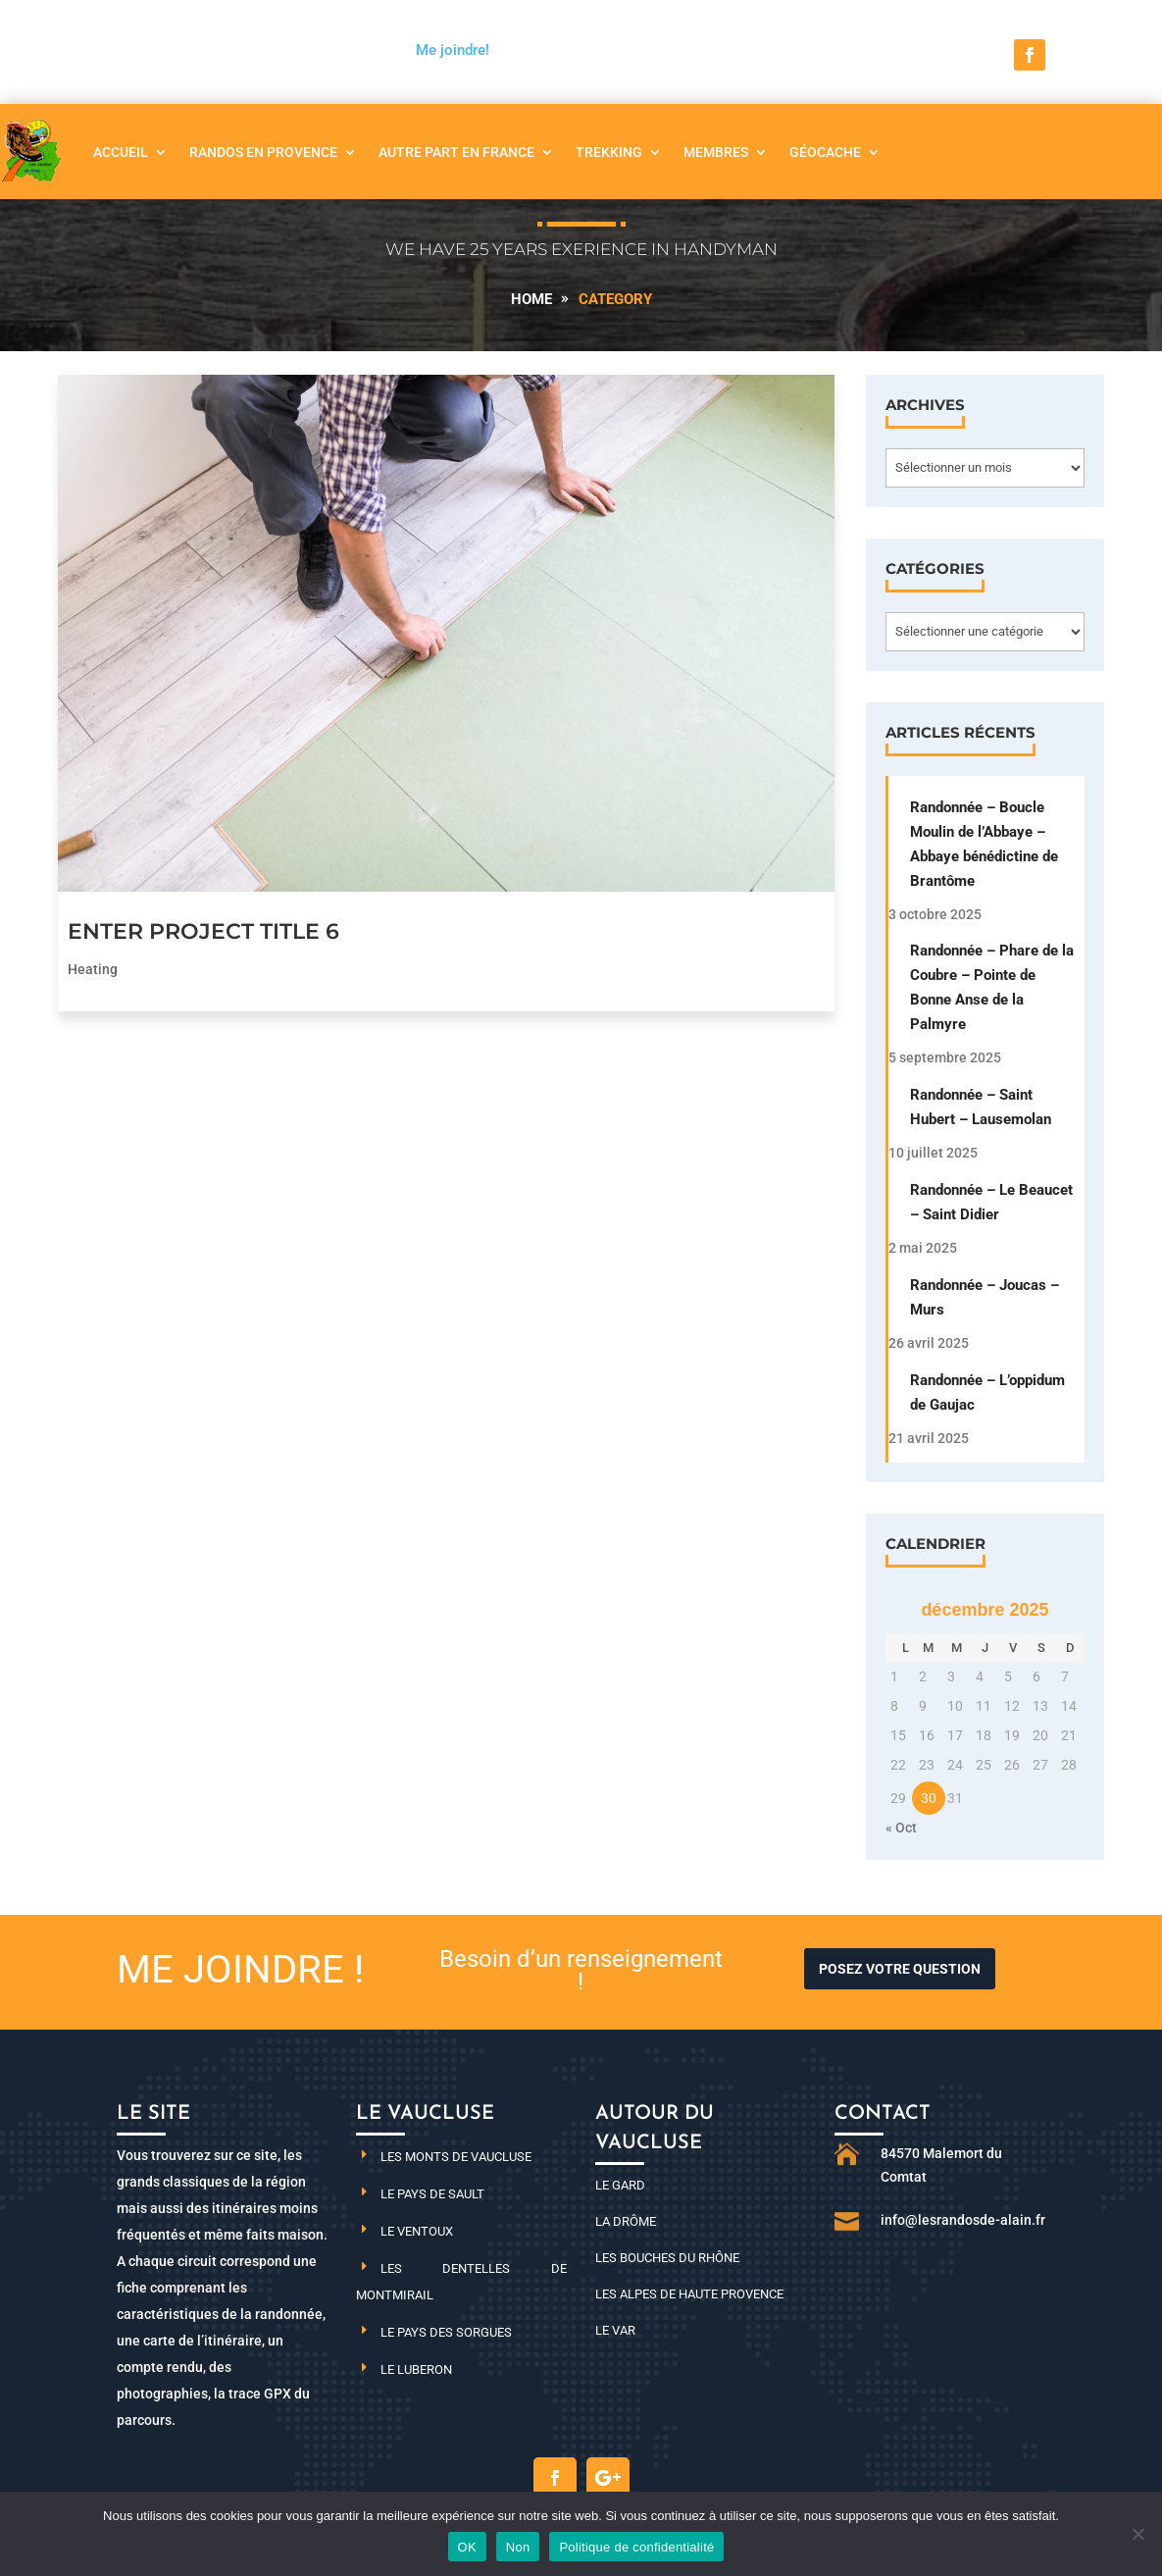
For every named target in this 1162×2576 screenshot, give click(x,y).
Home (531, 299)
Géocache (825, 152)
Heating (93, 969)
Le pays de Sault (432, 2194)
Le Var (615, 2330)
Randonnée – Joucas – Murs (984, 1297)
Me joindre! (452, 50)
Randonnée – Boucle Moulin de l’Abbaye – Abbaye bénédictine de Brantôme (984, 844)
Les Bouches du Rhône (667, 2257)
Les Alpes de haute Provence (689, 2294)
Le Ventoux (416, 2231)
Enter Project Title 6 (203, 931)
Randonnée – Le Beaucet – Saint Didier (991, 1202)
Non (518, 2547)
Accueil (120, 152)
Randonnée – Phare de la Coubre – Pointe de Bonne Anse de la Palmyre (992, 987)
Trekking (609, 152)
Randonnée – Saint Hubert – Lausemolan (980, 1107)
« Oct (901, 1827)
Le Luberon (416, 2369)
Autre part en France (456, 152)
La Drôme (625, 2221)
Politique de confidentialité (636, 2547)
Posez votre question (900, 1969)
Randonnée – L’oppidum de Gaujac (987, 1392)
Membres (715, 152)
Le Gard (620, 2185)
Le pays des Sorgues (446, 2332)
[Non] (1137, 2534)
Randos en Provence (263, 152)
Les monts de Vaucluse (455, 2156)
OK (467, 2547)
